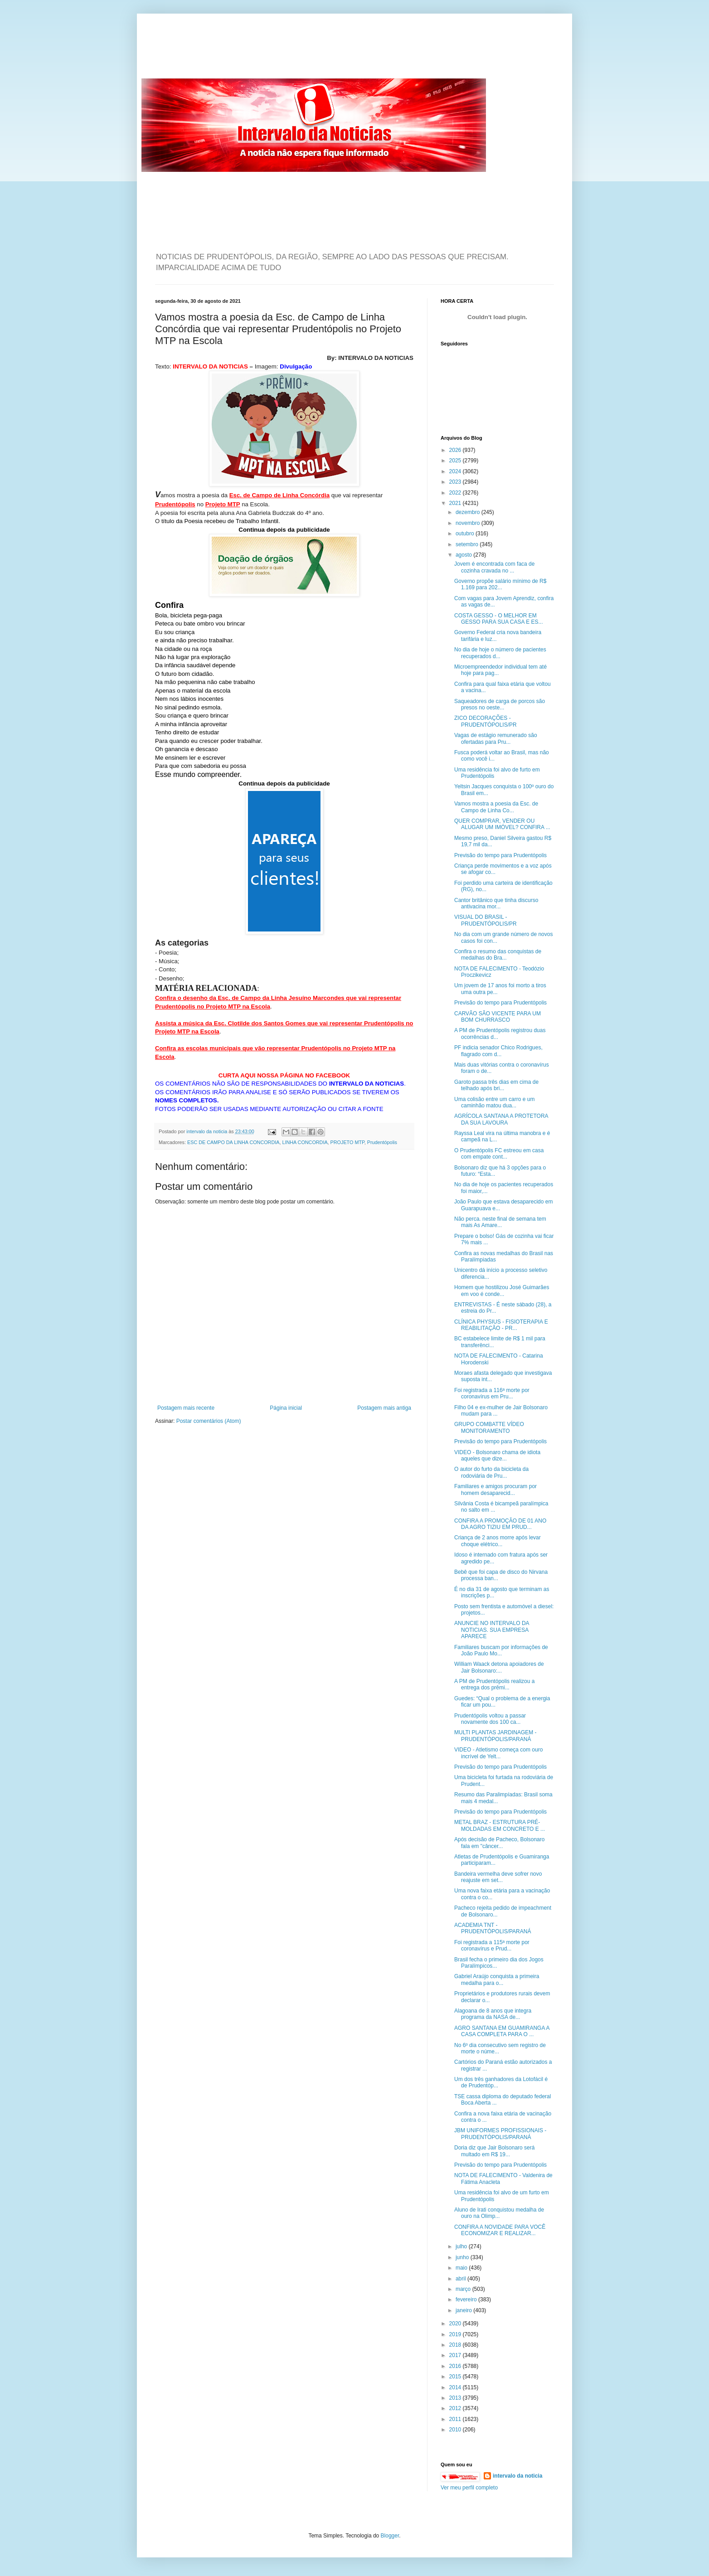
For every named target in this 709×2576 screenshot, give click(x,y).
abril (461, 2278)
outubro (466, 533)
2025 (456, 460)
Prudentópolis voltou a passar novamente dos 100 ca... (490, 1718)
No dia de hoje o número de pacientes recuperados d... (500, 652)
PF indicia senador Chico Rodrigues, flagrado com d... (498, 1050)
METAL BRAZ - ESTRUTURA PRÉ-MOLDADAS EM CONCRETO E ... (499, 1825)
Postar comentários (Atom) (208, 1421)
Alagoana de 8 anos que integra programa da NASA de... (492, 2014)
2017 (456, 2355)
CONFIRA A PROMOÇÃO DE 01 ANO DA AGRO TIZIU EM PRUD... (500, 1524)
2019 (456, 2334)
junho (463, 2257)
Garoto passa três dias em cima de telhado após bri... (496, 1085)
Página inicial (286, 1408)
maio (462, 2268)
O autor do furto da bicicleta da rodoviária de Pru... (491, 1472)
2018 (456, 2345)
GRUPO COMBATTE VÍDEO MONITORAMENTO (489, 1427)
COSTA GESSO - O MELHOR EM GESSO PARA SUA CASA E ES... (498, 618)
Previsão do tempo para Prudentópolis (500, 855)
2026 (456, 450)
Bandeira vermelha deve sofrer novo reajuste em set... (498, 1877)
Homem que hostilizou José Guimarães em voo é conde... (501, 1290)
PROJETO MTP (347, 1142)
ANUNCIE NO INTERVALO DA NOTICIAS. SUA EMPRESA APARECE (491, 1630)
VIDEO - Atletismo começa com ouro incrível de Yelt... (498, 1752)
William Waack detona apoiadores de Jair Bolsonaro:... (499, 1667)
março (464, 2289)
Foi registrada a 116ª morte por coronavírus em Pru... (491, 1393)
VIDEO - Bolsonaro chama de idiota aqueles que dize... (497, 1455)
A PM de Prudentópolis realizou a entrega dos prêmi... (494, 1684)
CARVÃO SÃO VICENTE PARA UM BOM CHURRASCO (497, 1016)
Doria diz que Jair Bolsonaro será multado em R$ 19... (494, 2150)
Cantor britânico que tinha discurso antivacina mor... (496, 903)
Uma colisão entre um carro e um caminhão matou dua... (494, 1102)
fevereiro (467, 2299)
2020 (456, 2323)
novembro (468, 523)
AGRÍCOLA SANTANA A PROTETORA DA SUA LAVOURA (501, 1119)
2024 (456, 471)
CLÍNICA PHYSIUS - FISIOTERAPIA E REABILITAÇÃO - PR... (501, 1325)
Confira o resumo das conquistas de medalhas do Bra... (497, 954)
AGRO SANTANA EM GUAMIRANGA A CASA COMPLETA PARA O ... (501, 2031)
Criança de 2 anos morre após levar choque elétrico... (497, 1540)
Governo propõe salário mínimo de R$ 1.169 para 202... (500, 584)
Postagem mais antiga (384, 1408)
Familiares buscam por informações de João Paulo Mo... (501, 1650)
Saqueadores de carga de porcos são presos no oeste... (499, 704)
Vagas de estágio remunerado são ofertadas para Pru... (495, 738)
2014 (456, 2387)
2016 (456, 2366)
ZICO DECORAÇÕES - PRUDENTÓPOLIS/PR (485, 721)
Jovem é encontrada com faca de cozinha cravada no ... (494, 567)
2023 (456, 482)
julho (462, 2246)
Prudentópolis (382, 1142)
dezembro (468, 512)
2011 (456, 2419)
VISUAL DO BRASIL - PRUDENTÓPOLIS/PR (485, 920)
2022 (456, 493)
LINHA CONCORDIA (304, 1142)
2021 (456, 503)
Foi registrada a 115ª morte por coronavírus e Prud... (491, 1945)
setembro (468, 544)
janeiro (464, 2310)
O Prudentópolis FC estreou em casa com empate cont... (499, 1153)
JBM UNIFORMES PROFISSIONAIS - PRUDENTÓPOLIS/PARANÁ (500, 2133)
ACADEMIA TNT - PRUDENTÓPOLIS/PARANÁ (492, 1928)
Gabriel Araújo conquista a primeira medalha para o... (496, 1979)
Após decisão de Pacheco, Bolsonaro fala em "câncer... (499, 1842)
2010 (456, 2429)
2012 (456, 2408)
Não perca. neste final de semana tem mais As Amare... (500, 1222)
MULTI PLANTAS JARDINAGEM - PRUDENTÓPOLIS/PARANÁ (495, 1735)
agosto (464, 555)
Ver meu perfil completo (469, 2487)
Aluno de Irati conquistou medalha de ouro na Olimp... (499, 2213)
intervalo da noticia (207, 1131)
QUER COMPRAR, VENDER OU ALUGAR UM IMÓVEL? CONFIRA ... (502, 824)
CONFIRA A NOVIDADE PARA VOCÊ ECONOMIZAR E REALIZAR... (499, 2230)
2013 (456, 2398)
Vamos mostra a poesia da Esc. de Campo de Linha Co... (496, 806)
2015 (456, 2376)
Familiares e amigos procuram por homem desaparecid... (495, 1489)
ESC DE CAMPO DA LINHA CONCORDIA (233, 1142)
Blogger (390, 2535)
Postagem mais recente (185, 1408)
